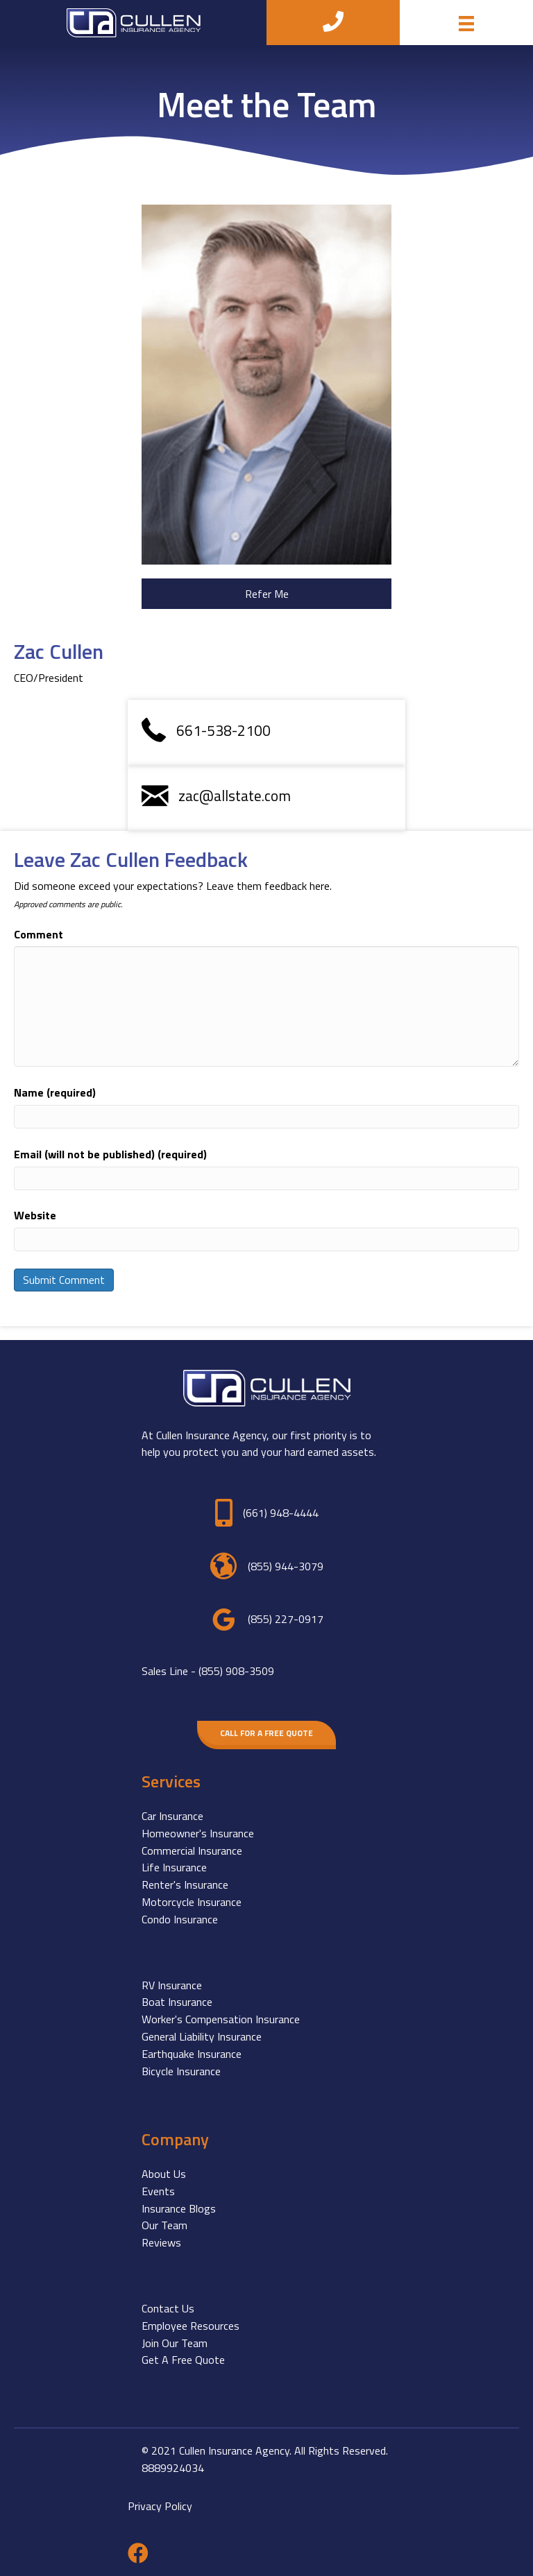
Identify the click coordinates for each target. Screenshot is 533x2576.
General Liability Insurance (202, 2036)
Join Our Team (175, 2343)
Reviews (161, 2242)
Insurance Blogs (179, 2208)
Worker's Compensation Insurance (221, 2019)
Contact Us (168, 2308)
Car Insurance (172, 1816)
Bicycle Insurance (181, 2071)
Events (158, 2191)
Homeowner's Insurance (198, 1833)
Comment (38, 934)
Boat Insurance (177, 2001)
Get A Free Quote (183, 2359)
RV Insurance (172, 1985)
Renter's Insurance (185, 1884)
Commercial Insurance (192, 1850)
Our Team (164, 2225)
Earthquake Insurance (192, 2053)
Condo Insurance (180, 1919)
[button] (266, 593)
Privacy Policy (160, 2506)
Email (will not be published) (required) (110, 1154)
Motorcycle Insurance (192, 1902)
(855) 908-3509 (236, 1671)
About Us (164, 2173)
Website (35, 1215)
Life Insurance (174, 1867)
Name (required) (55, 1092)
